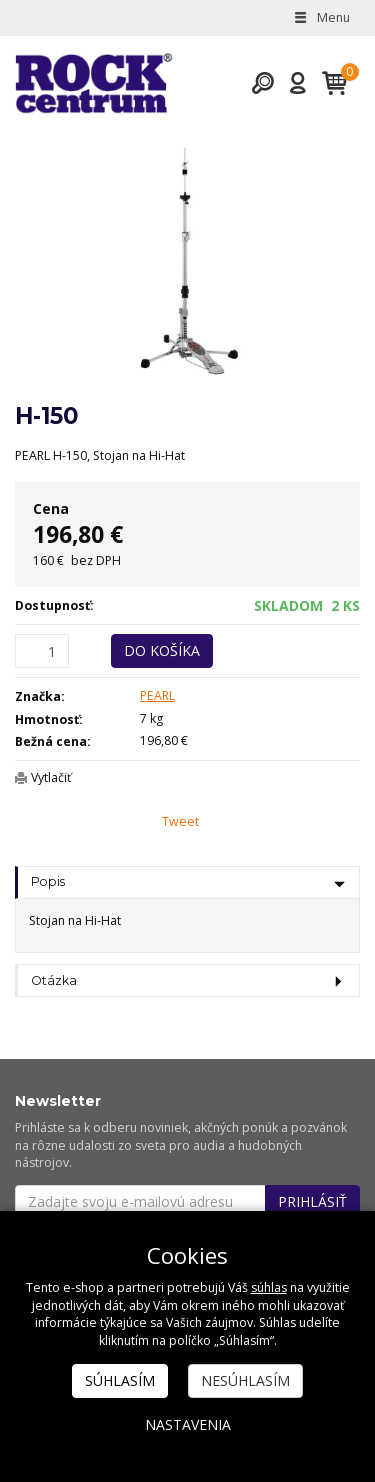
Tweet (180, 821)
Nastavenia (188, 1424)
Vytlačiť (51, 777)
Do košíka (162, 650)
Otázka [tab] (54, 980)
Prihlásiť (312, 1201)
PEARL (157, 695)
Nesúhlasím (245, 1380)
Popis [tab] (48, 881)
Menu (321, 17)
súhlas (269, 1287)
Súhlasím (120, 1380)
